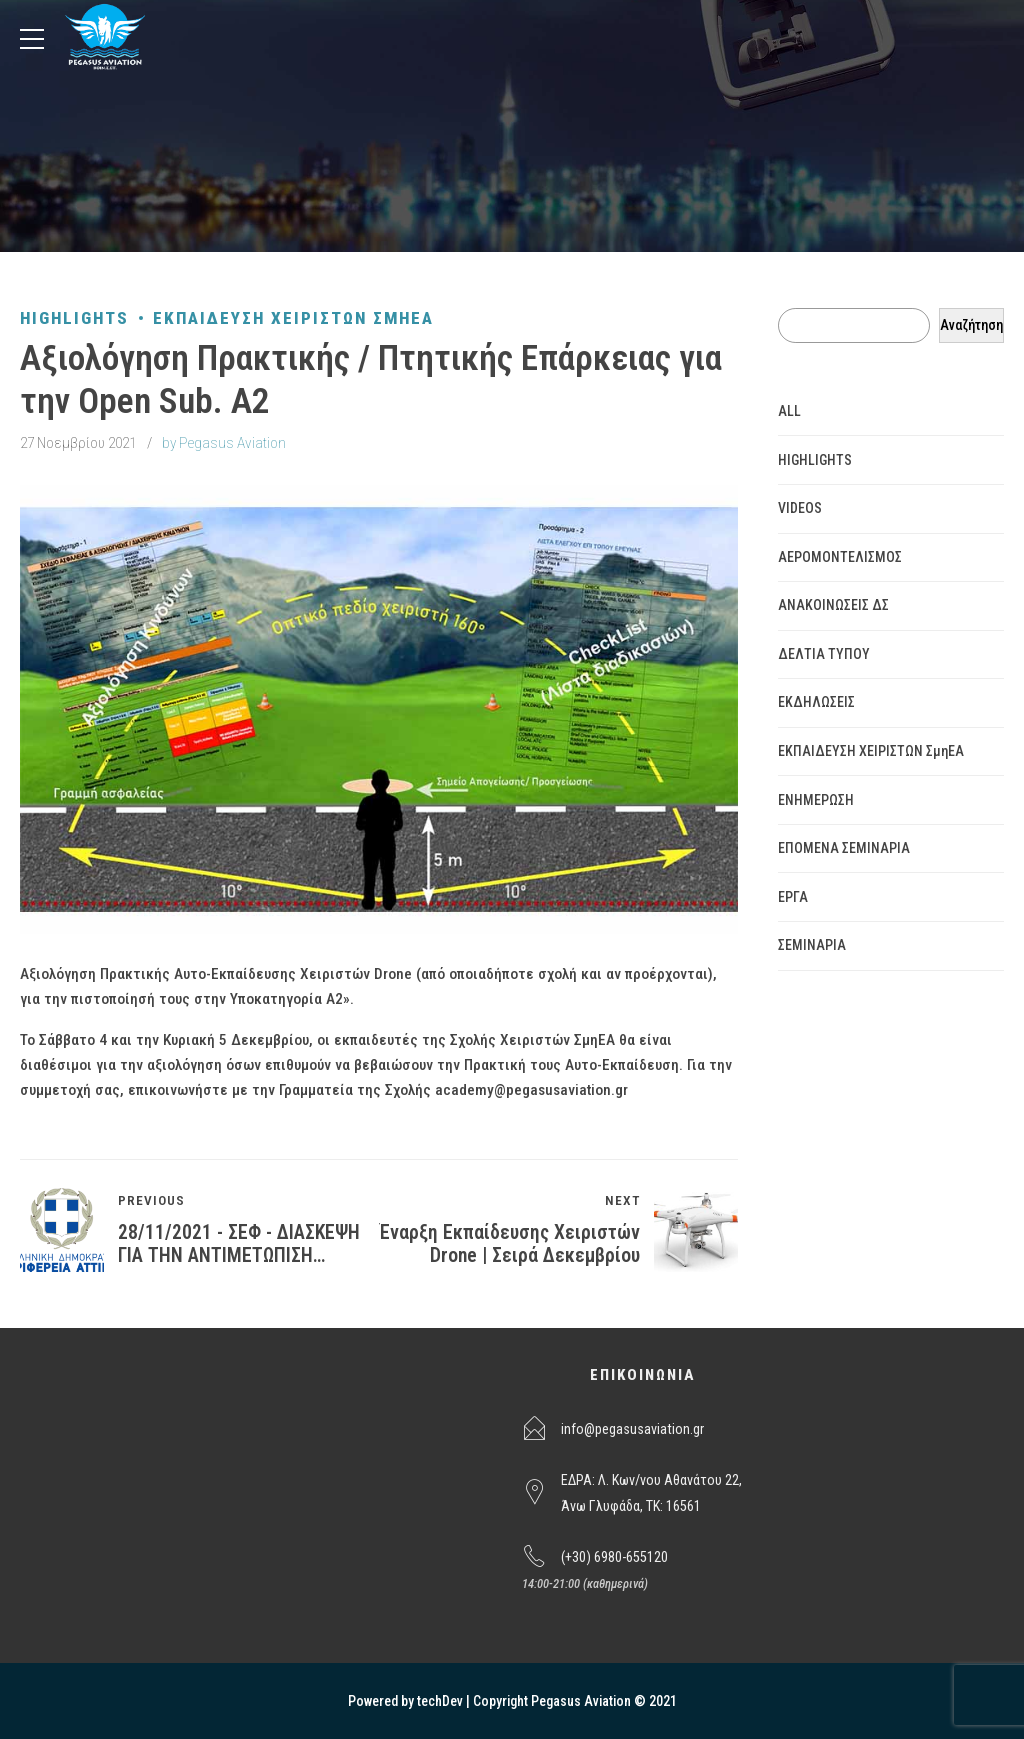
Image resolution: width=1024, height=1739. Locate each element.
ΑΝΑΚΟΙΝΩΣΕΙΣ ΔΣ (833, 605)
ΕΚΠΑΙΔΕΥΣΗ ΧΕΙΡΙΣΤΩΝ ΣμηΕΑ (293, 318)
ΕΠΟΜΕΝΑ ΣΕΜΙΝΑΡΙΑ (844, 848)
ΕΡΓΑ (793, 897)
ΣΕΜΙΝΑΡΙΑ (812, 945)
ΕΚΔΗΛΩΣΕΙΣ (816, 702)
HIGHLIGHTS (74, 318)
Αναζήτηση (971, 325)
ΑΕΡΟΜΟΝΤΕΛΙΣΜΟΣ (840, 557)
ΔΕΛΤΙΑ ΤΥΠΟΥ (824, 654)
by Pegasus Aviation (224, 443)
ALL (789, 411)
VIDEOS (800, 508)
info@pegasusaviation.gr (632, 1429)
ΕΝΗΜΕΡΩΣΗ (816, 800)
